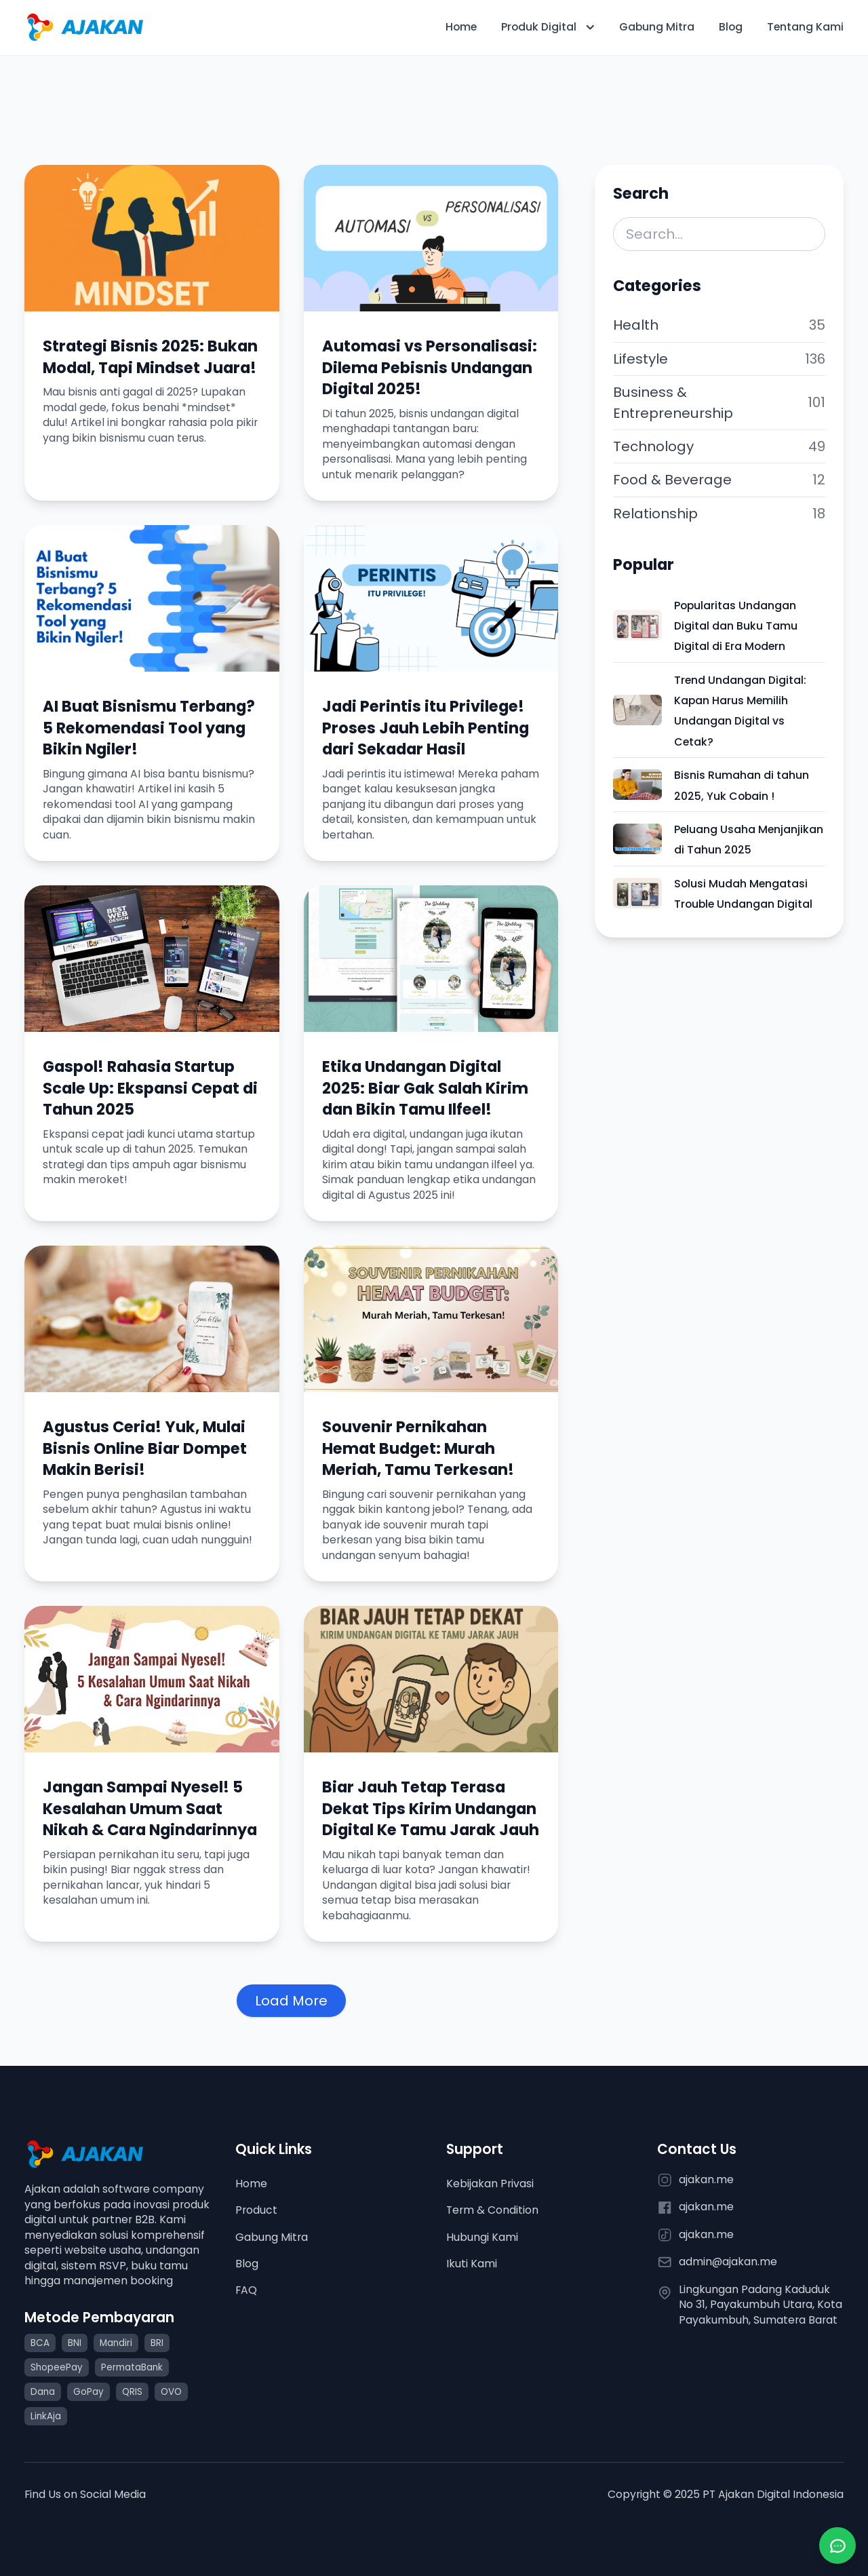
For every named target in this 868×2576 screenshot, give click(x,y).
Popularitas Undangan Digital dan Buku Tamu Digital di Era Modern (735, 626)
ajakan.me (706, 2179)
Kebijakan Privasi (490, 2183)
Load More (291, 2000)
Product (256, 2210)
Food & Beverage (672, 479)
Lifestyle (640, 358)
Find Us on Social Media (85, 2494)
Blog (731, 27)
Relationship (655, 513)
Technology (653, 446)
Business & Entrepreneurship (673, 402)
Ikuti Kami (471, 2263)
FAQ (246, 2290)
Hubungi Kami (482, 2237)
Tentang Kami (805, 27)
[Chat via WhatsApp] (837, 2545)
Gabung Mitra (656, 27)
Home (461, 27)
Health (635, 324)
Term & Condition (492, 2210)
